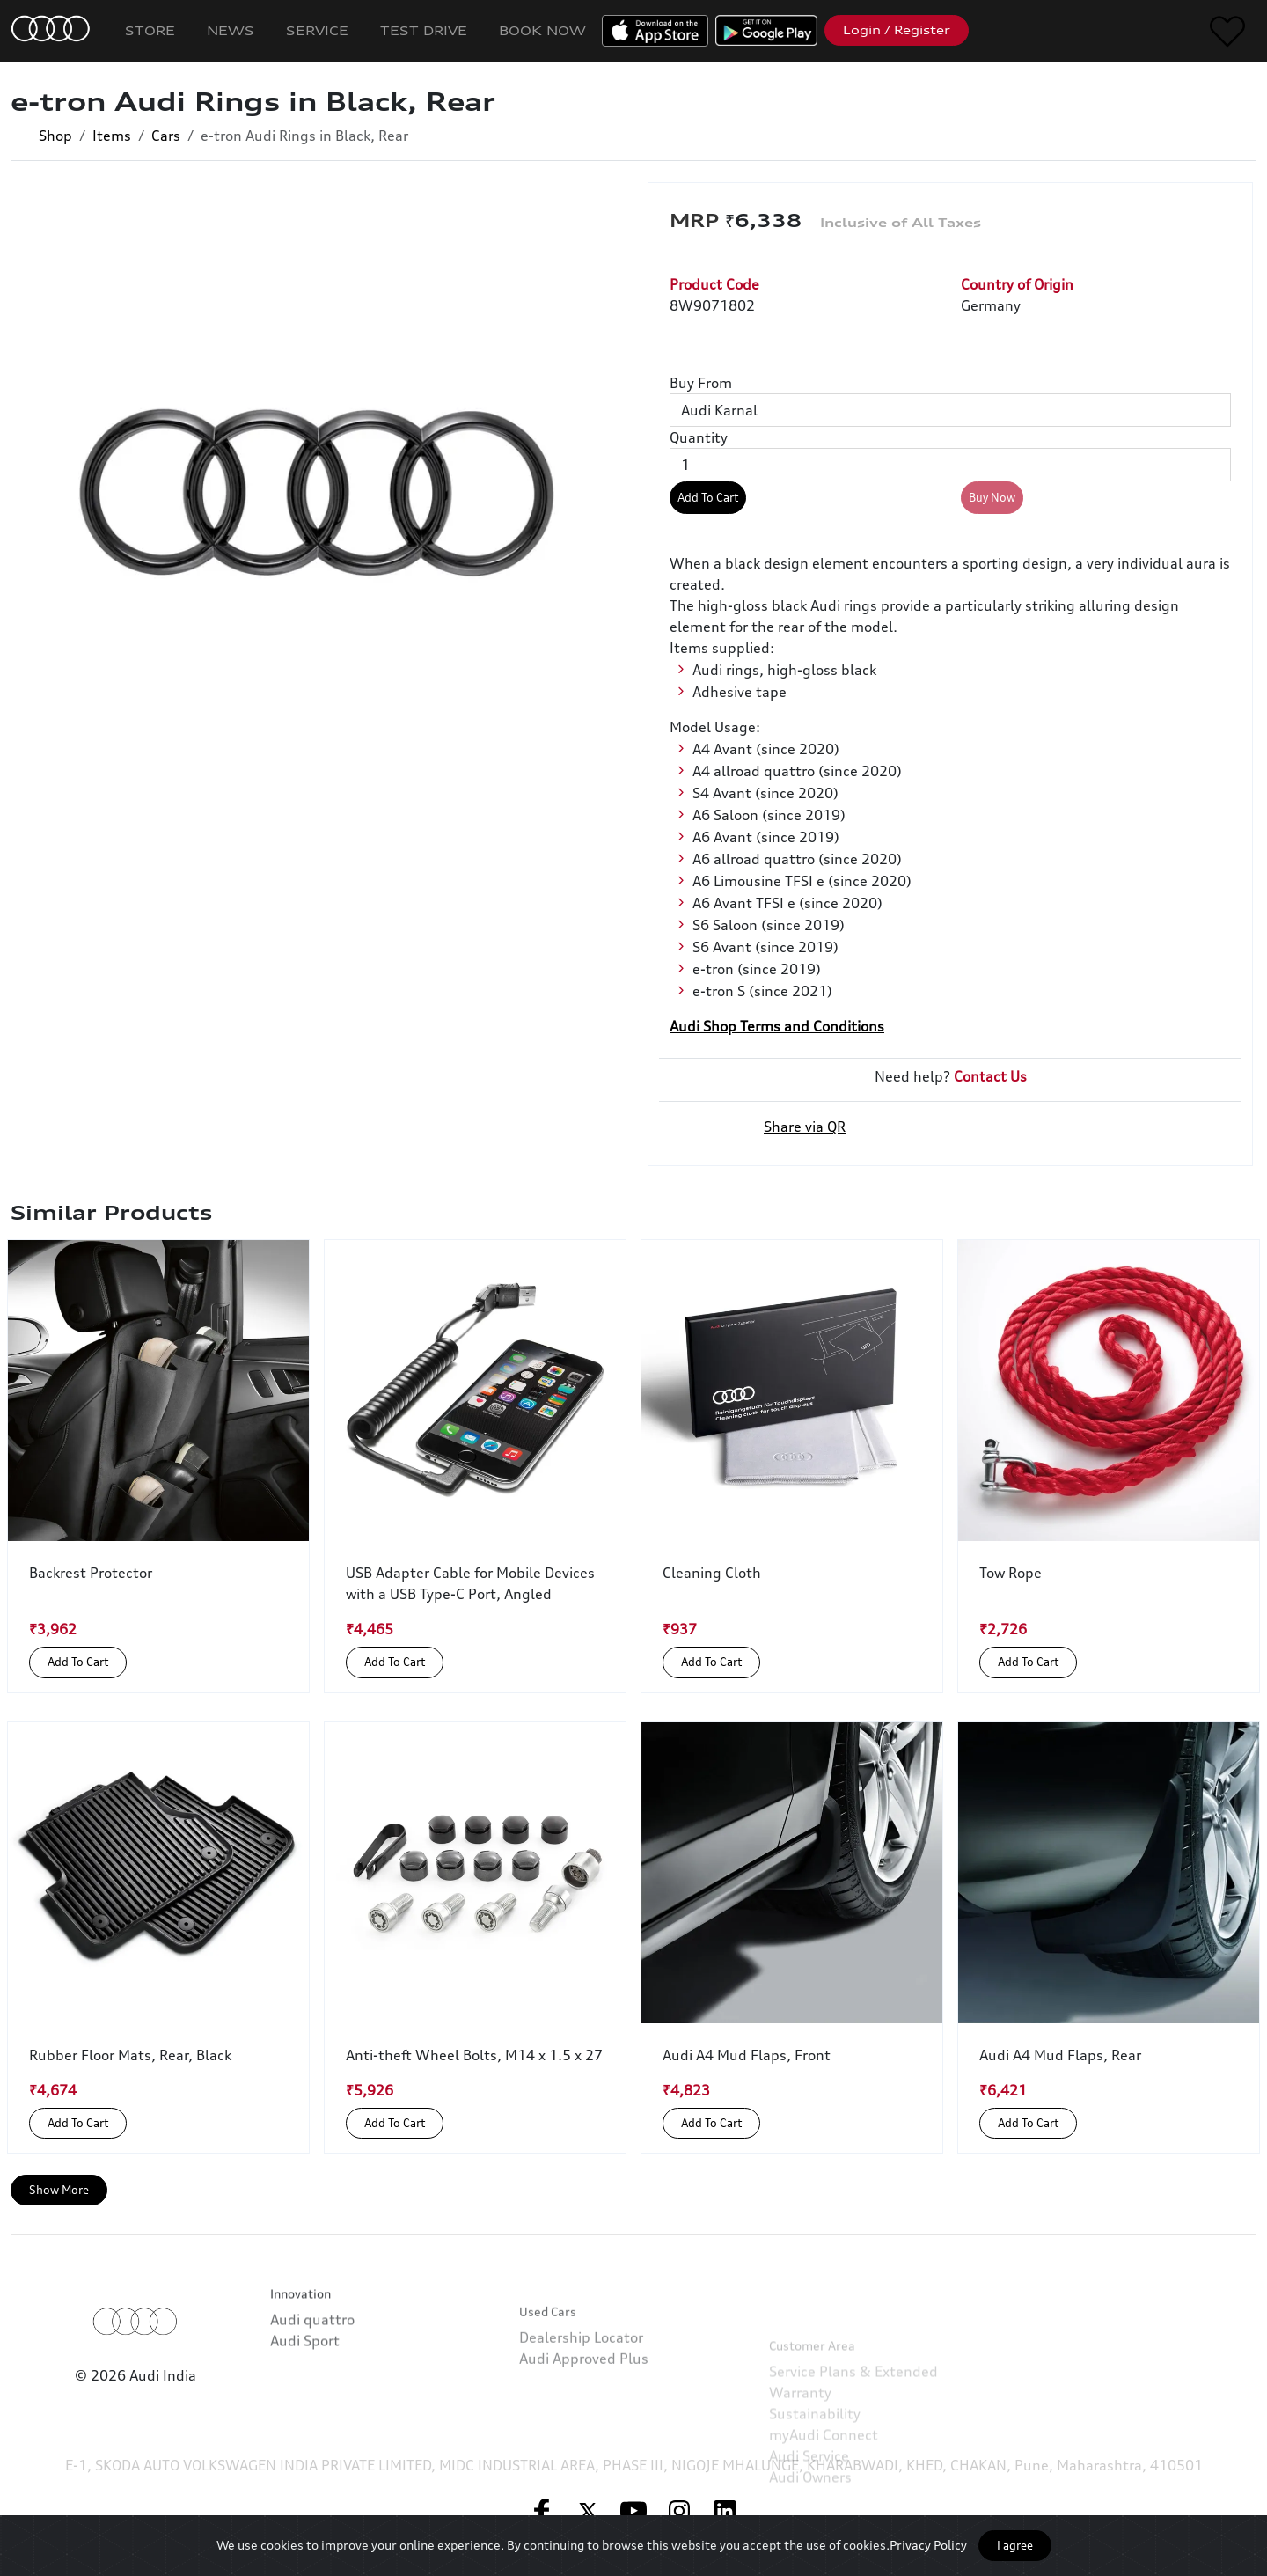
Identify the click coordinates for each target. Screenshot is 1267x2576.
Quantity (699, 437)
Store (150, 30)
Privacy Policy (928, 2544)
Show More (59, 2190)
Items (111, 135)
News (230, 30)
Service (317, 30)
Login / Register (896, 30)
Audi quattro (312, 2383)
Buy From (701, 383)
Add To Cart (707, 497)
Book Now (542, 30)
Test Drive (423, 30)
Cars (165, 135)
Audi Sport (305, 2404)
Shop (55, 135)
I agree (1015, 2545)
